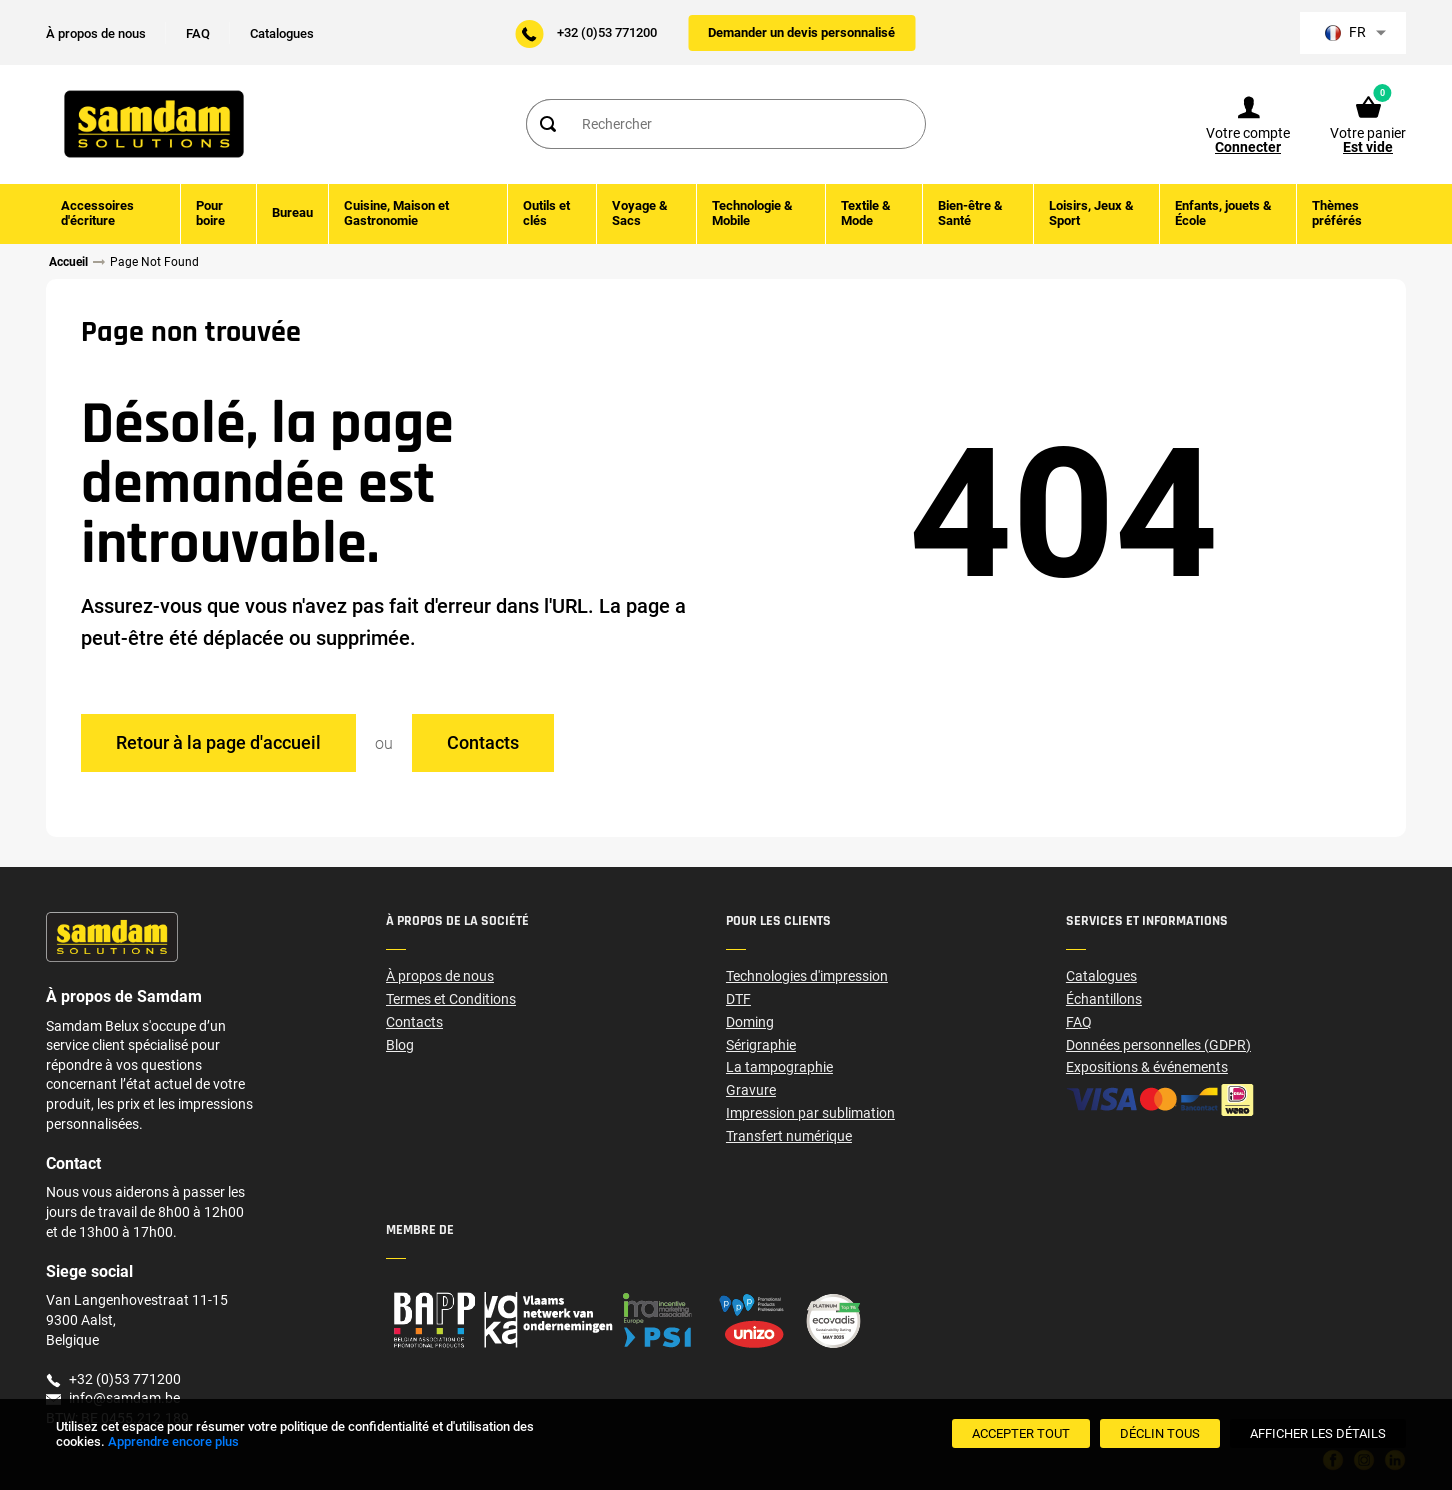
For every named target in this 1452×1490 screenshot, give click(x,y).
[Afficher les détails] (1318, 1433)
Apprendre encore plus (173, 1441)
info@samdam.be (124, 1398)
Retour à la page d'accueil (218, 741)
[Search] (547, 125)
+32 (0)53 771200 (607, 32)
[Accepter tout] (1021, 1433)
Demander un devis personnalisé (801, 32)
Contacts (483, 741)
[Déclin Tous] (1160, 1433)
